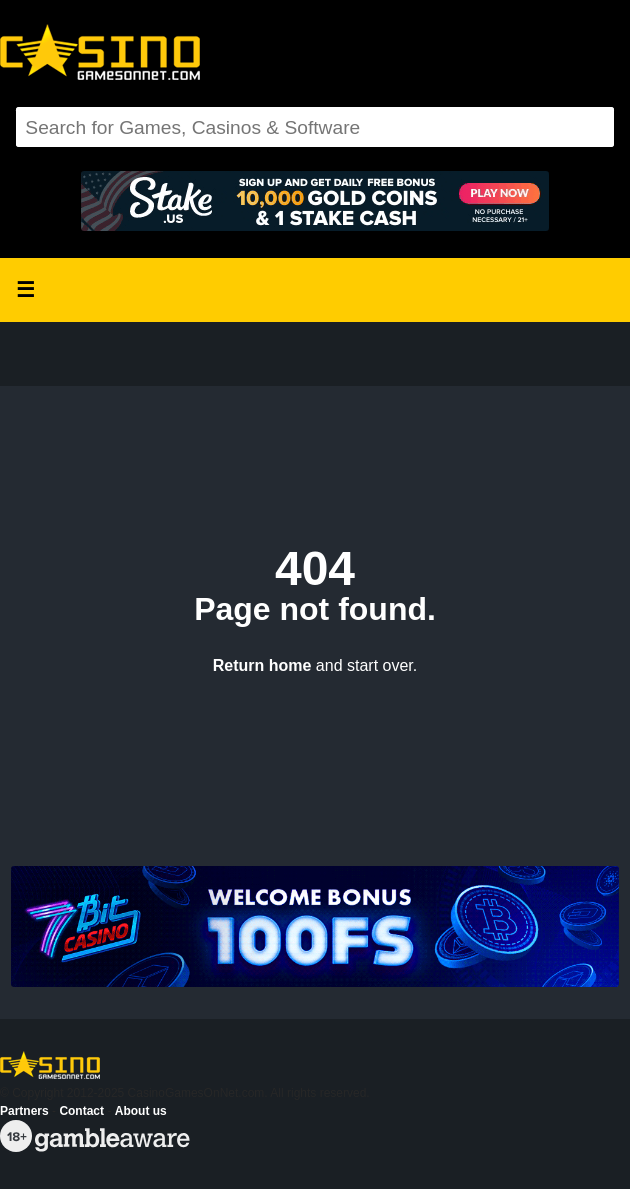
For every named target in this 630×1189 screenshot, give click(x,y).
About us (141, 1111)
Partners (24, 1111)
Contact (81, 1111)
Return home (262, 665)
